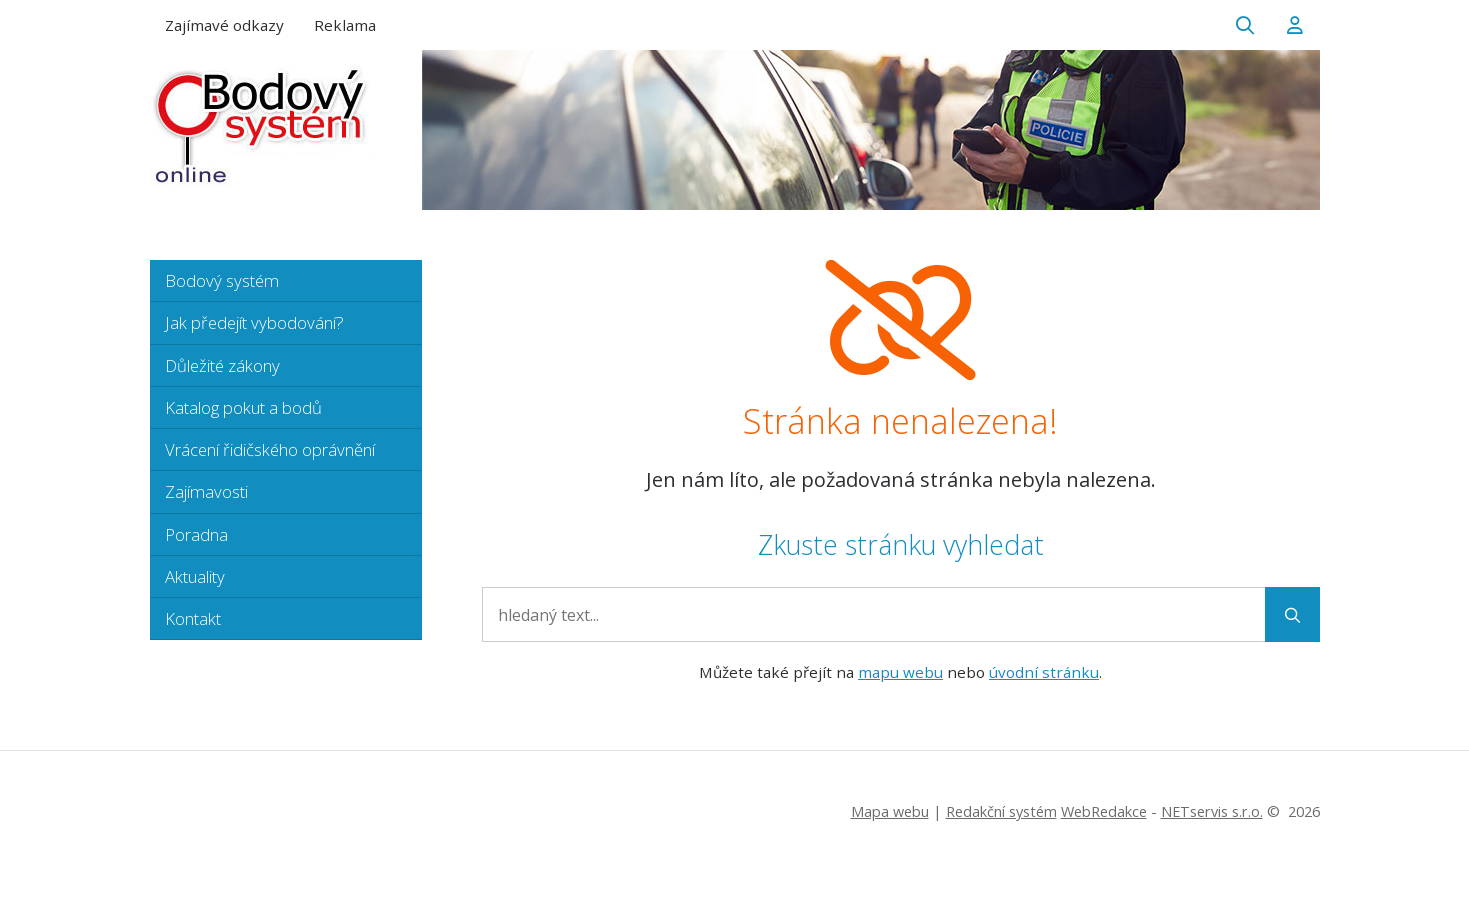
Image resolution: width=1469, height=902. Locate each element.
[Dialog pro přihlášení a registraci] (1295, 25)
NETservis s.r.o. (1212, 811)
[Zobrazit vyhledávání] (1245, 25)
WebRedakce (1104, 811)
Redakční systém (1001, 811)
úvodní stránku (1044, 672)
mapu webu (900, 672)
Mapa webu (890, 811)
